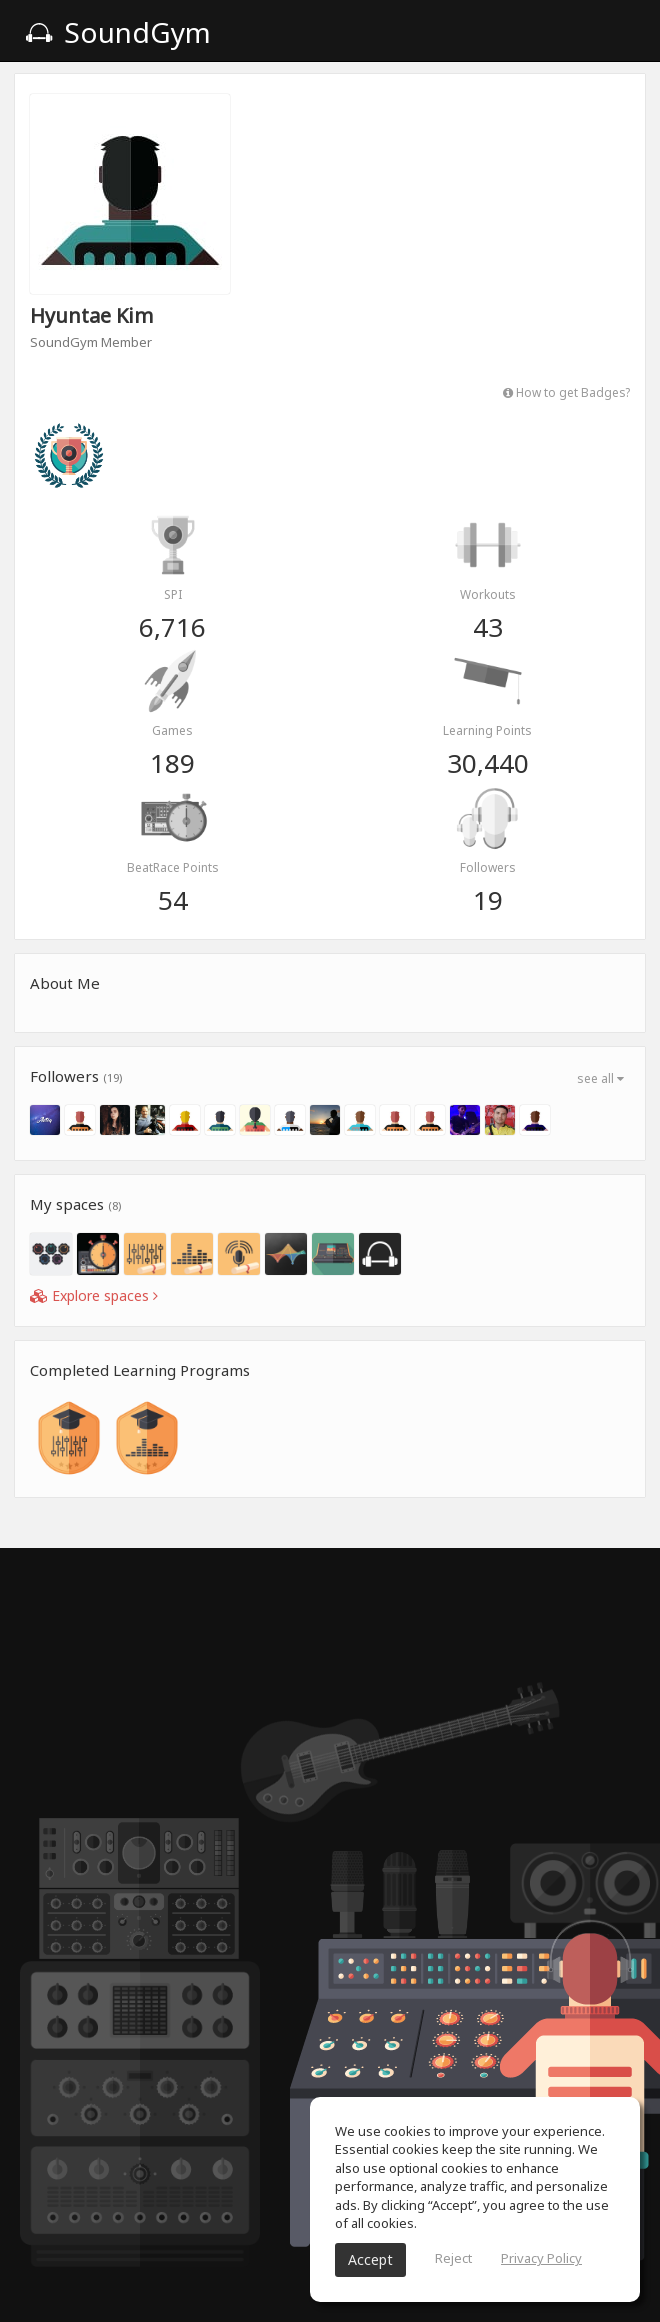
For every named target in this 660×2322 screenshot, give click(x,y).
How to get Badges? (566, 392)
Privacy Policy (541, 2258)
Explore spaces (94, 1295)
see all (600, 1078)
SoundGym (118, 32)
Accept (370, 2259)
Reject (453, 2258)
